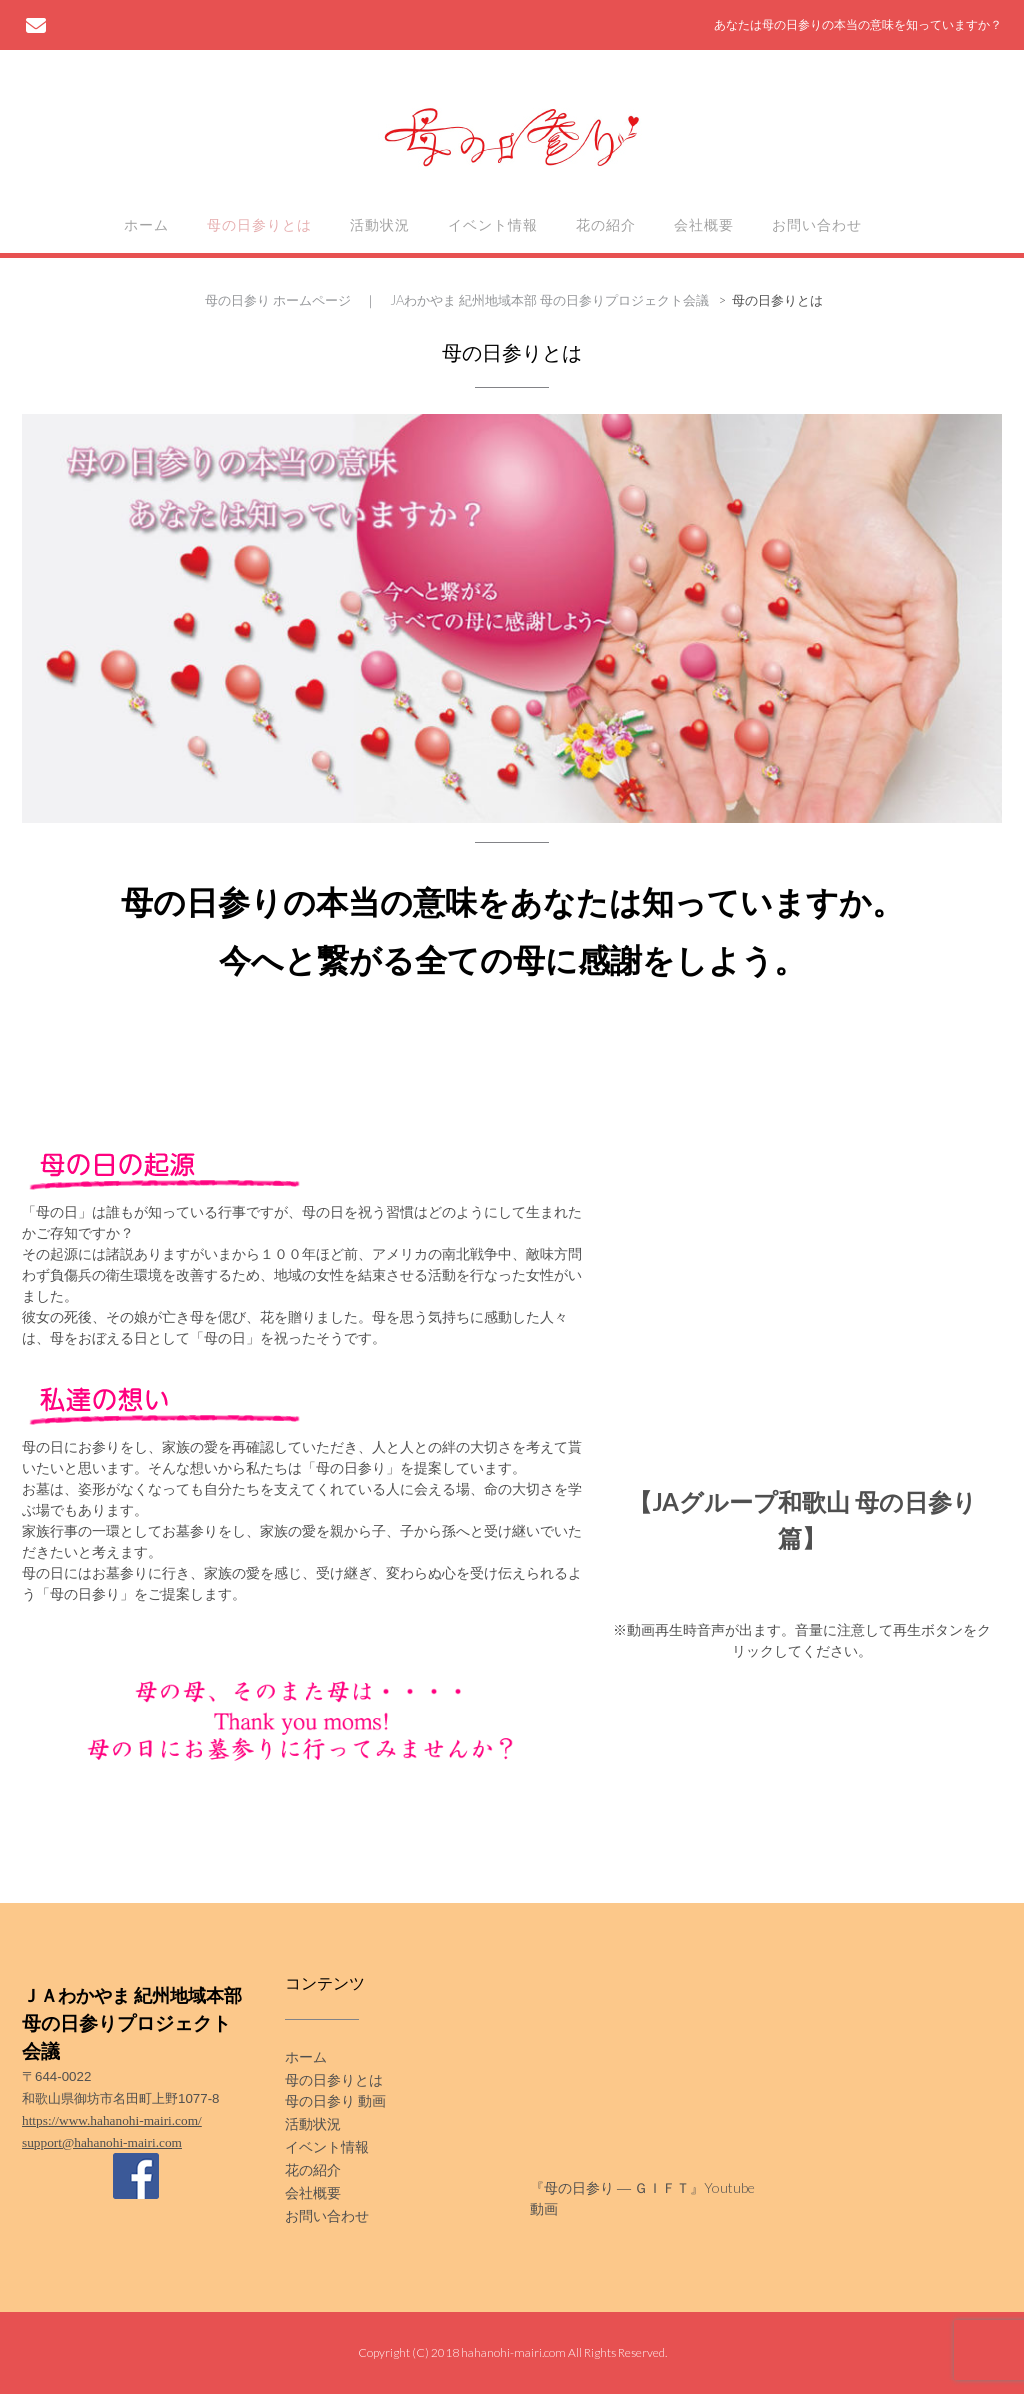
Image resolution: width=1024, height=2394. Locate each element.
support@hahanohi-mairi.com (102, 2142)
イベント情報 (493, 225)
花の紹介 (606, 225)
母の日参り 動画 (335, 2100)
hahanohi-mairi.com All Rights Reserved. (564, 2352)
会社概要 (704, 225)
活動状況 (380, 225)
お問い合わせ (817, 225)
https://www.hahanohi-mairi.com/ (112, 2120)
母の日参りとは (259, 225)
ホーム (146, 225)
